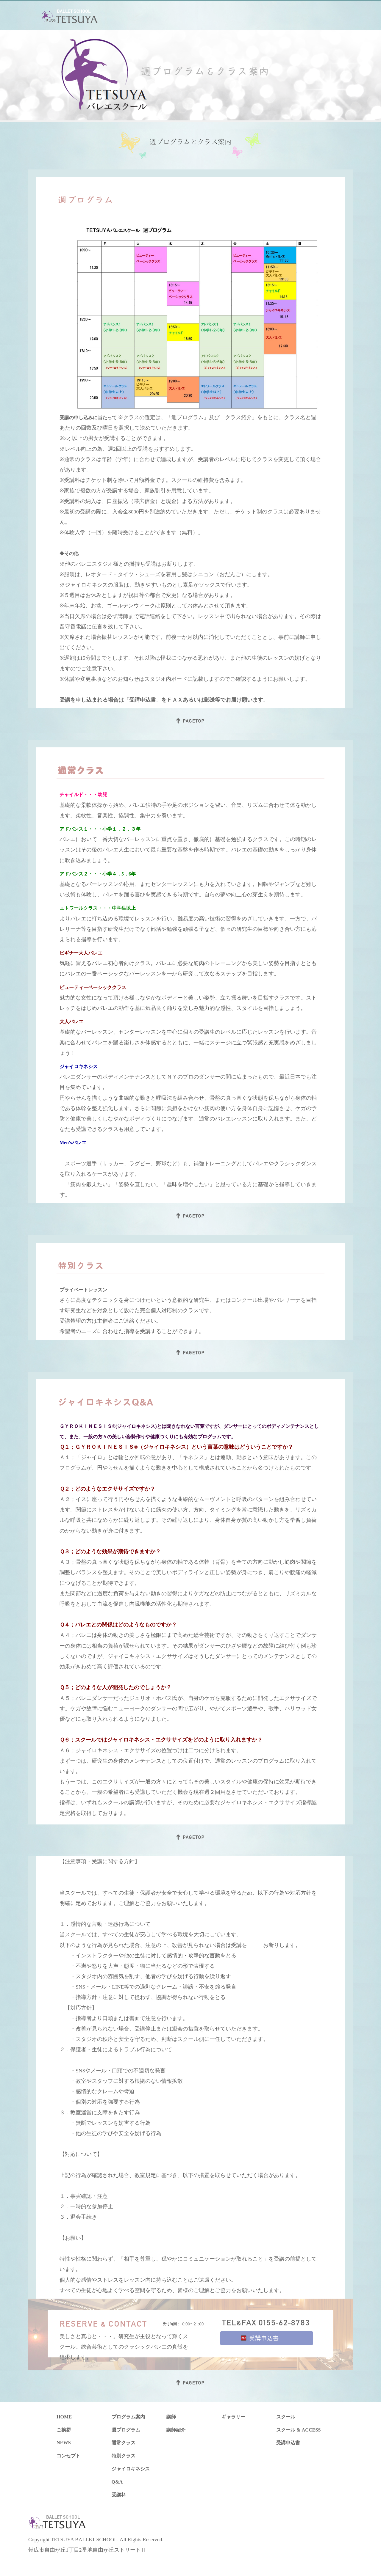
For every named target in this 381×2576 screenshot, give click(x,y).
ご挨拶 (64, 2430)
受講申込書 (288, 2442)
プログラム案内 (128, 2417)
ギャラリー (233, 2417)
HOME (64, 2417)
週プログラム (126, 2430)
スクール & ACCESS (298, 2430)
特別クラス (123, 2456)
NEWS (64, 2442)
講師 (171, 2417)
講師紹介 (175, 2430)
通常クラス (123, 2442)
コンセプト (68, 2456)
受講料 (119, 2495)
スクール (285, 2417)
